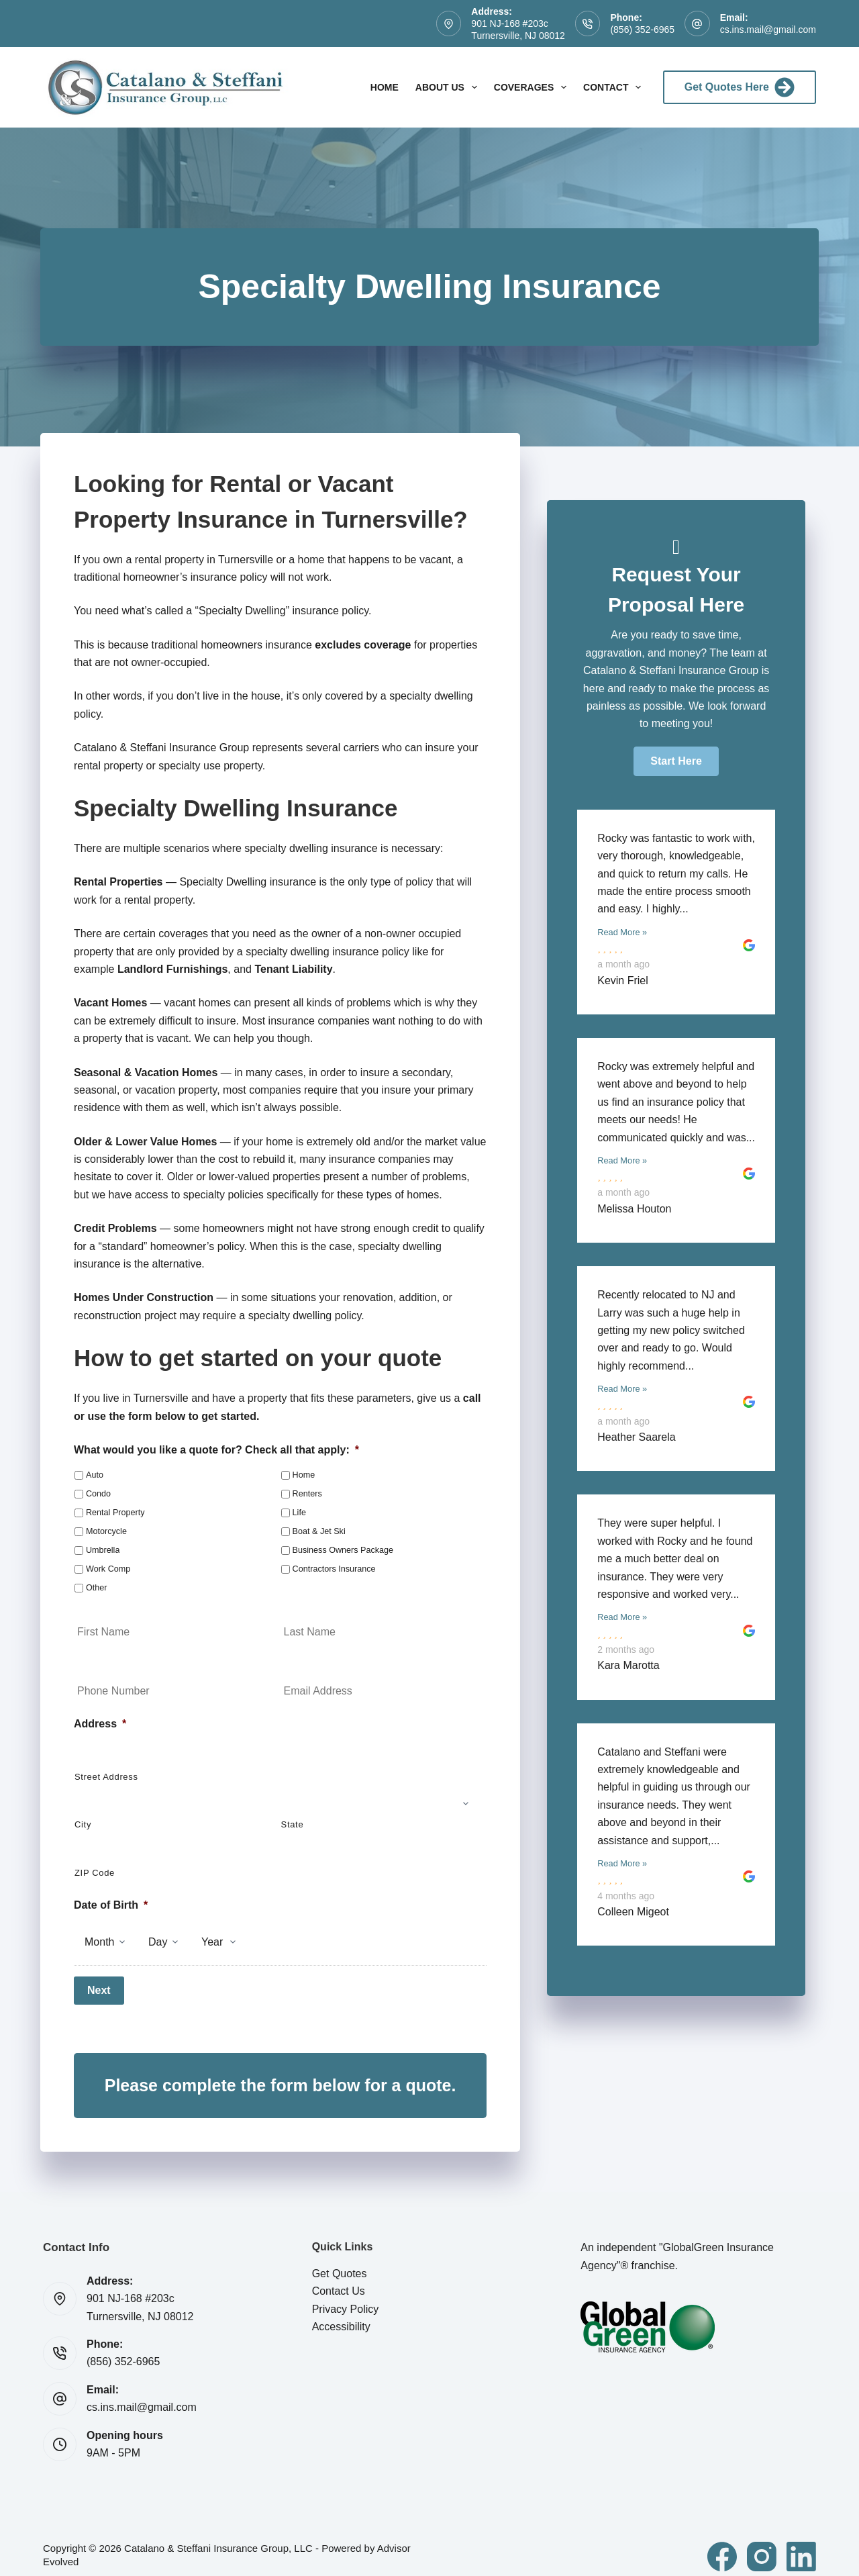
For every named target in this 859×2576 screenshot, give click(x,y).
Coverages (533, 87)
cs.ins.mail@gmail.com (768, 29)
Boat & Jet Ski (319, 1531)
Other (96, 1587)
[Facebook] (722, 2544)
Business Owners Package (343, 1550)
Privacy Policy (345, 2297)
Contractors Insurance (334, 1569)
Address (100, 1723)
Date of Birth (111, 1905)
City (82, 1824)
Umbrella (102, 1550)
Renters (307, 1493)
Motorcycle (106, 1531)
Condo (98, 1493)
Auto (94, 1475)
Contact (614, 87)
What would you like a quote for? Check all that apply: (216, 1450)
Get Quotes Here (740, 87)
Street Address (106, 1777)
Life (299, 1512)
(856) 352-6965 (642, 29)
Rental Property (115, 1512)
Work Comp (108, 1569)
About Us (449, 87)
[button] (676, 761)
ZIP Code (94, 1873)
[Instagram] (761, 2544)
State (292, 1824)
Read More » (622, 932)
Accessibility (341, 2314)
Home (384, 87)
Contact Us (338, 2279)
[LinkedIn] (801, 2544)
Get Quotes (339, 2261)
